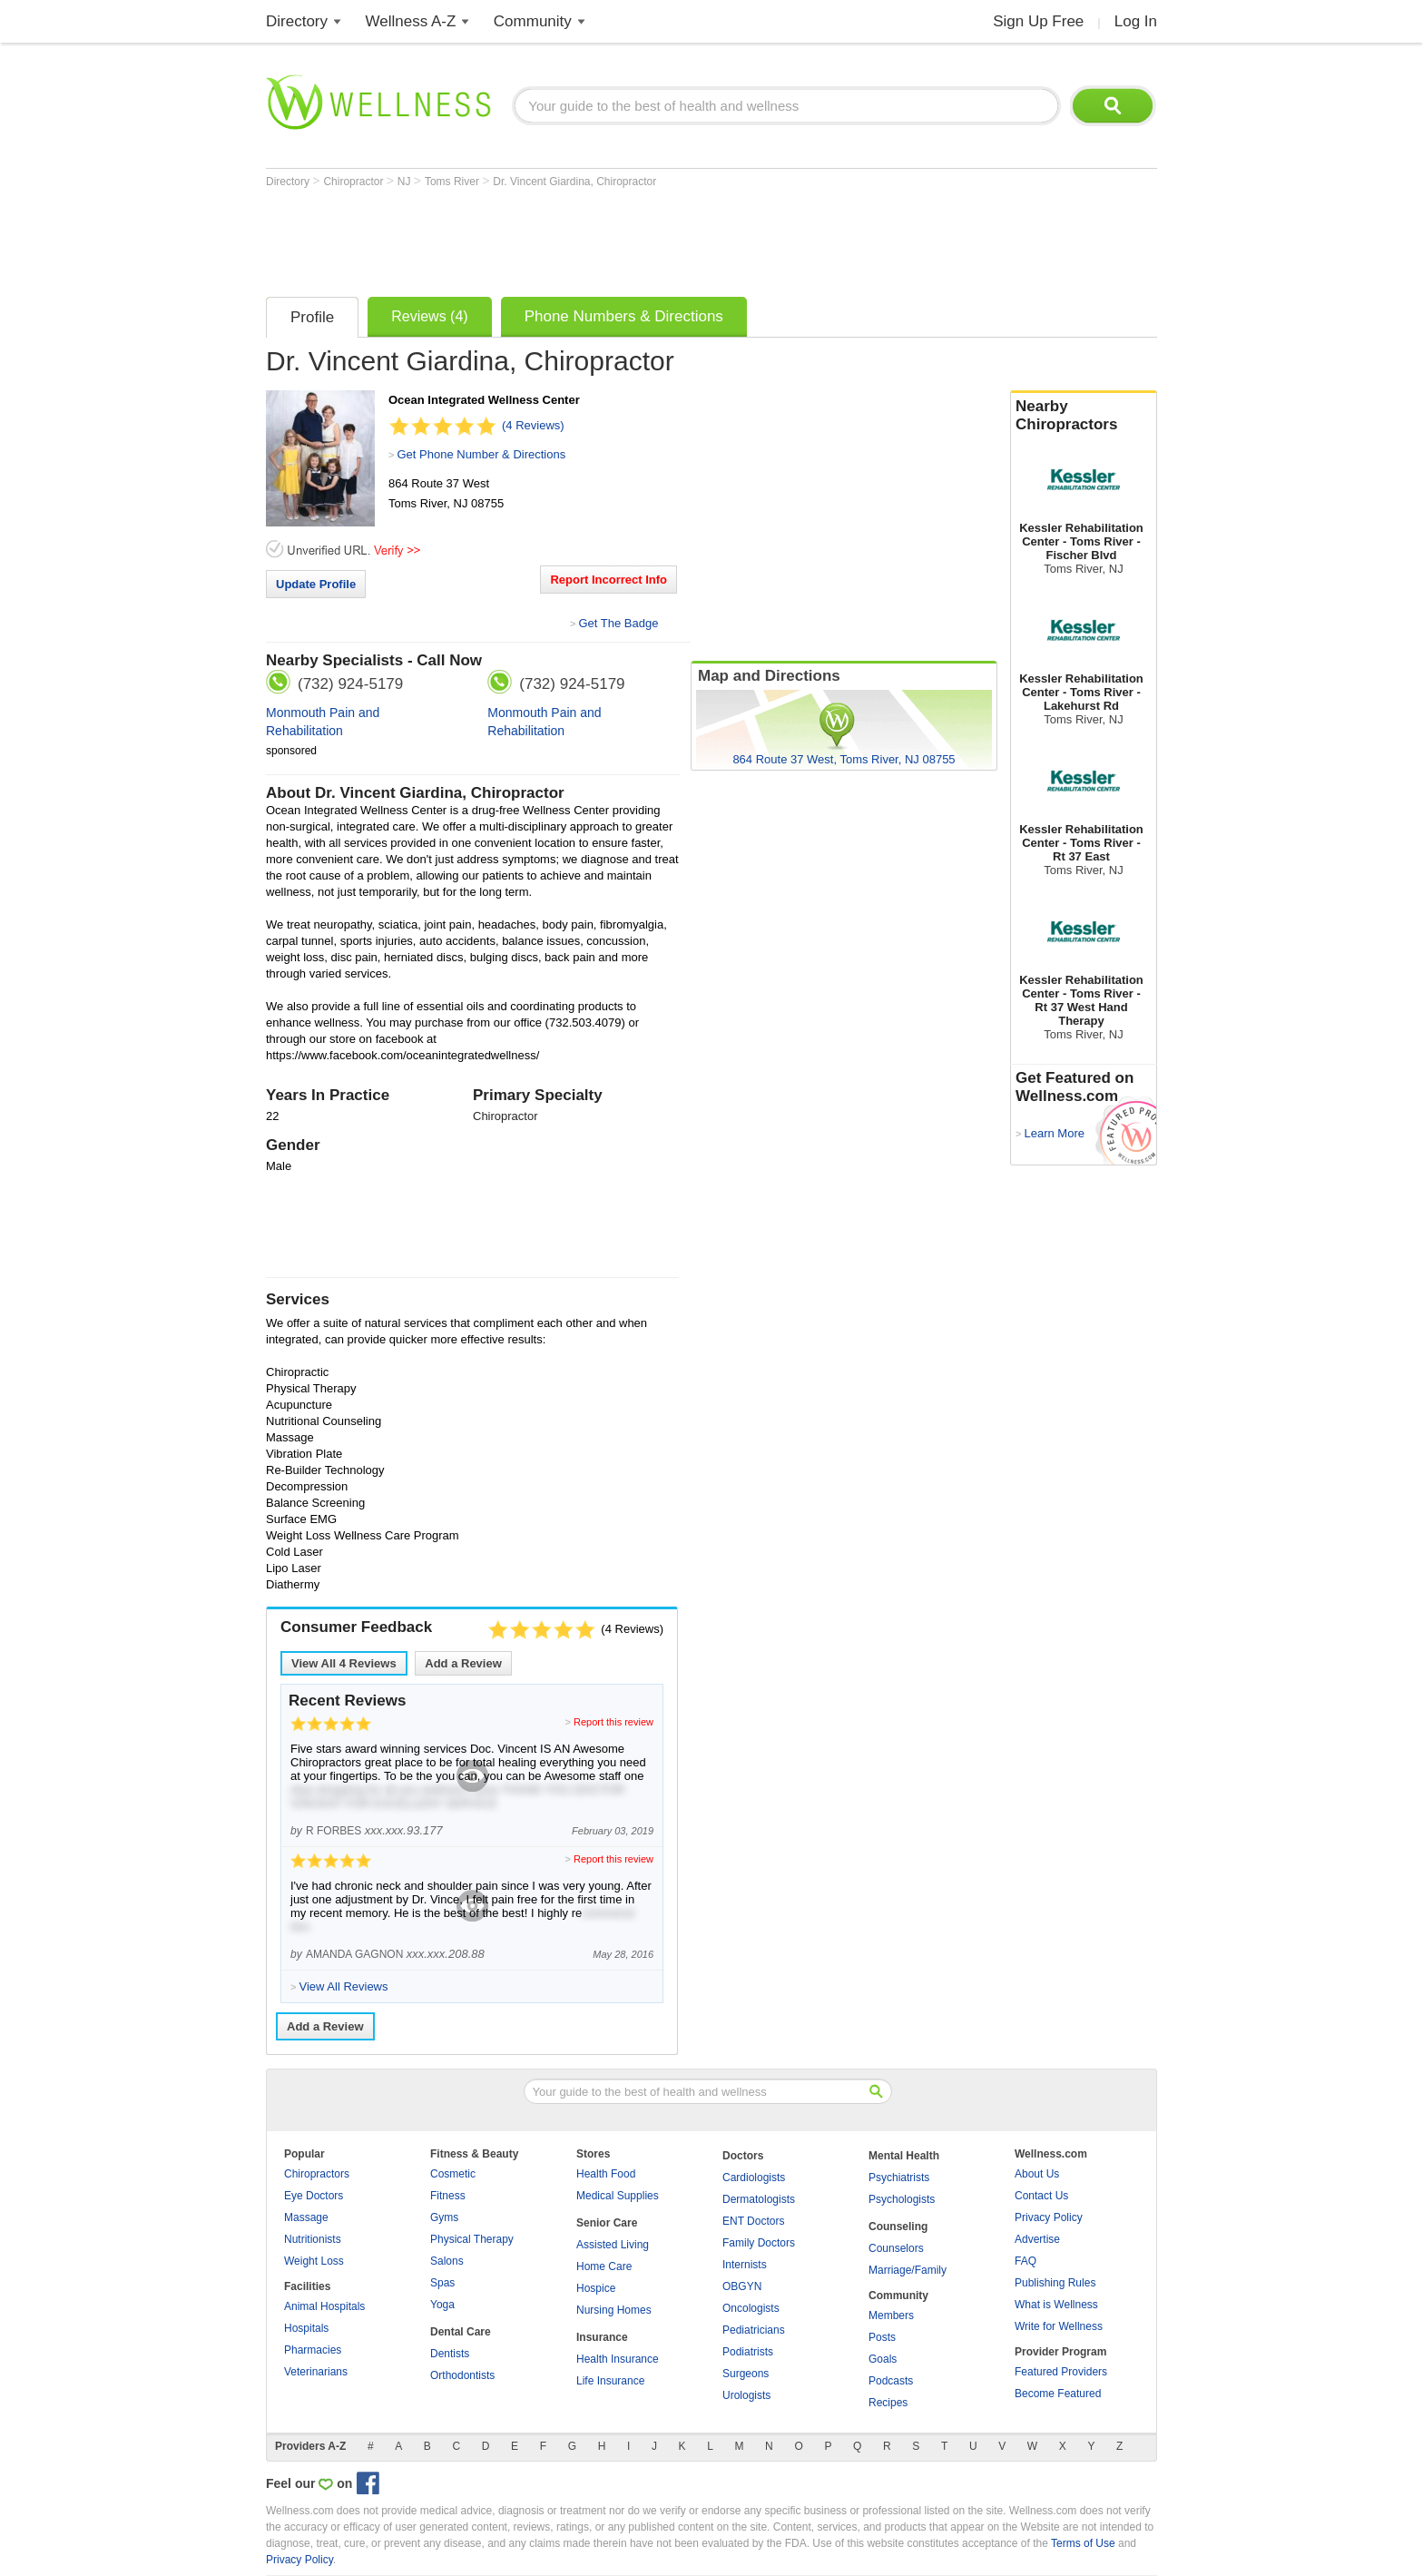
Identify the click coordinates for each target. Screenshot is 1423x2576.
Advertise (1037, 2239)
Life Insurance (610, 2380)
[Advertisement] (596, 238)
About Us (1037, 2174)
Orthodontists (462, 2375)
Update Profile (316, 584)
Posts (882, 2337)
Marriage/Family (908, 2270)
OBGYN (741, 2286)
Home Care (604, 2266)
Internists (744, 2264)
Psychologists (902, 2199)
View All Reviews (344, 1663)
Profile (312, 317)
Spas (442, 2282)
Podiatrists (747, 2351)
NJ (405, 181)
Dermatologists (758, 2199)
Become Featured (1058, 2393)
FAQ (1025, 2261)
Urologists (746, 2395)
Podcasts (891, 2380)
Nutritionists (312, 2239)
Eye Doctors (313, 2195)
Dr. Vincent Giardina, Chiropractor (574, 181)
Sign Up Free (1038, 21)
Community (533, 21)
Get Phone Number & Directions (481, 454)
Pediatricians (753, 2330)
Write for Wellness (1059, 2326)
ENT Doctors (753, 2221)
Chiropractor (354, 181)
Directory (297, 21)
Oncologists (751, 2308)
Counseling (898, 2226)
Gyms (444, 2217)
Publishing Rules (1055, 2282)
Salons (447, 2261)
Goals (883, 2359)
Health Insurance (617, 2359)
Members (891, 2315)
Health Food (605, 2174)
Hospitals (306, 2328)
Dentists (449, 2353)
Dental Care (460, 2331)
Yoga (442, 2304)
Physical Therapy (472, 2239)
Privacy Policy (1049, 2217)
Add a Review (463, 1663)
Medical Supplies (617, 2195)
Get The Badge (618, 623)
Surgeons (745, 2373)
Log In (1135, 21)
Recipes (888, 2402)
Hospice (595, 2288)
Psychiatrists (899, 2177)
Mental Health (904, 2155)
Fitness (448, 2195)
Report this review (613, 1721)
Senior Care (606, 2223)
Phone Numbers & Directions (624, 316)
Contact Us (1041, 2195)
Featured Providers (1061, 2371)
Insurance (602, 2337)
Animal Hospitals (324, 2306)
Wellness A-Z (411, 21)
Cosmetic (453, 2174)
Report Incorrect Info (608, 579)
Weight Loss (314, 2261)
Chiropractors (316, 2174)
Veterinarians (316, 2371)
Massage (306, 2217)
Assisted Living (612, 2244)
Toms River (453, 181)
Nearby (1084, 416)
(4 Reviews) (533, 425)
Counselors (896, 2248)
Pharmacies (312, 2350)
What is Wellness (1056, 2304)
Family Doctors (758, 2243)
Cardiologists (753, 2177)
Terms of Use (1083, 2543)
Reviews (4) (429, 316)
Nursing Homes (614, 2310)
